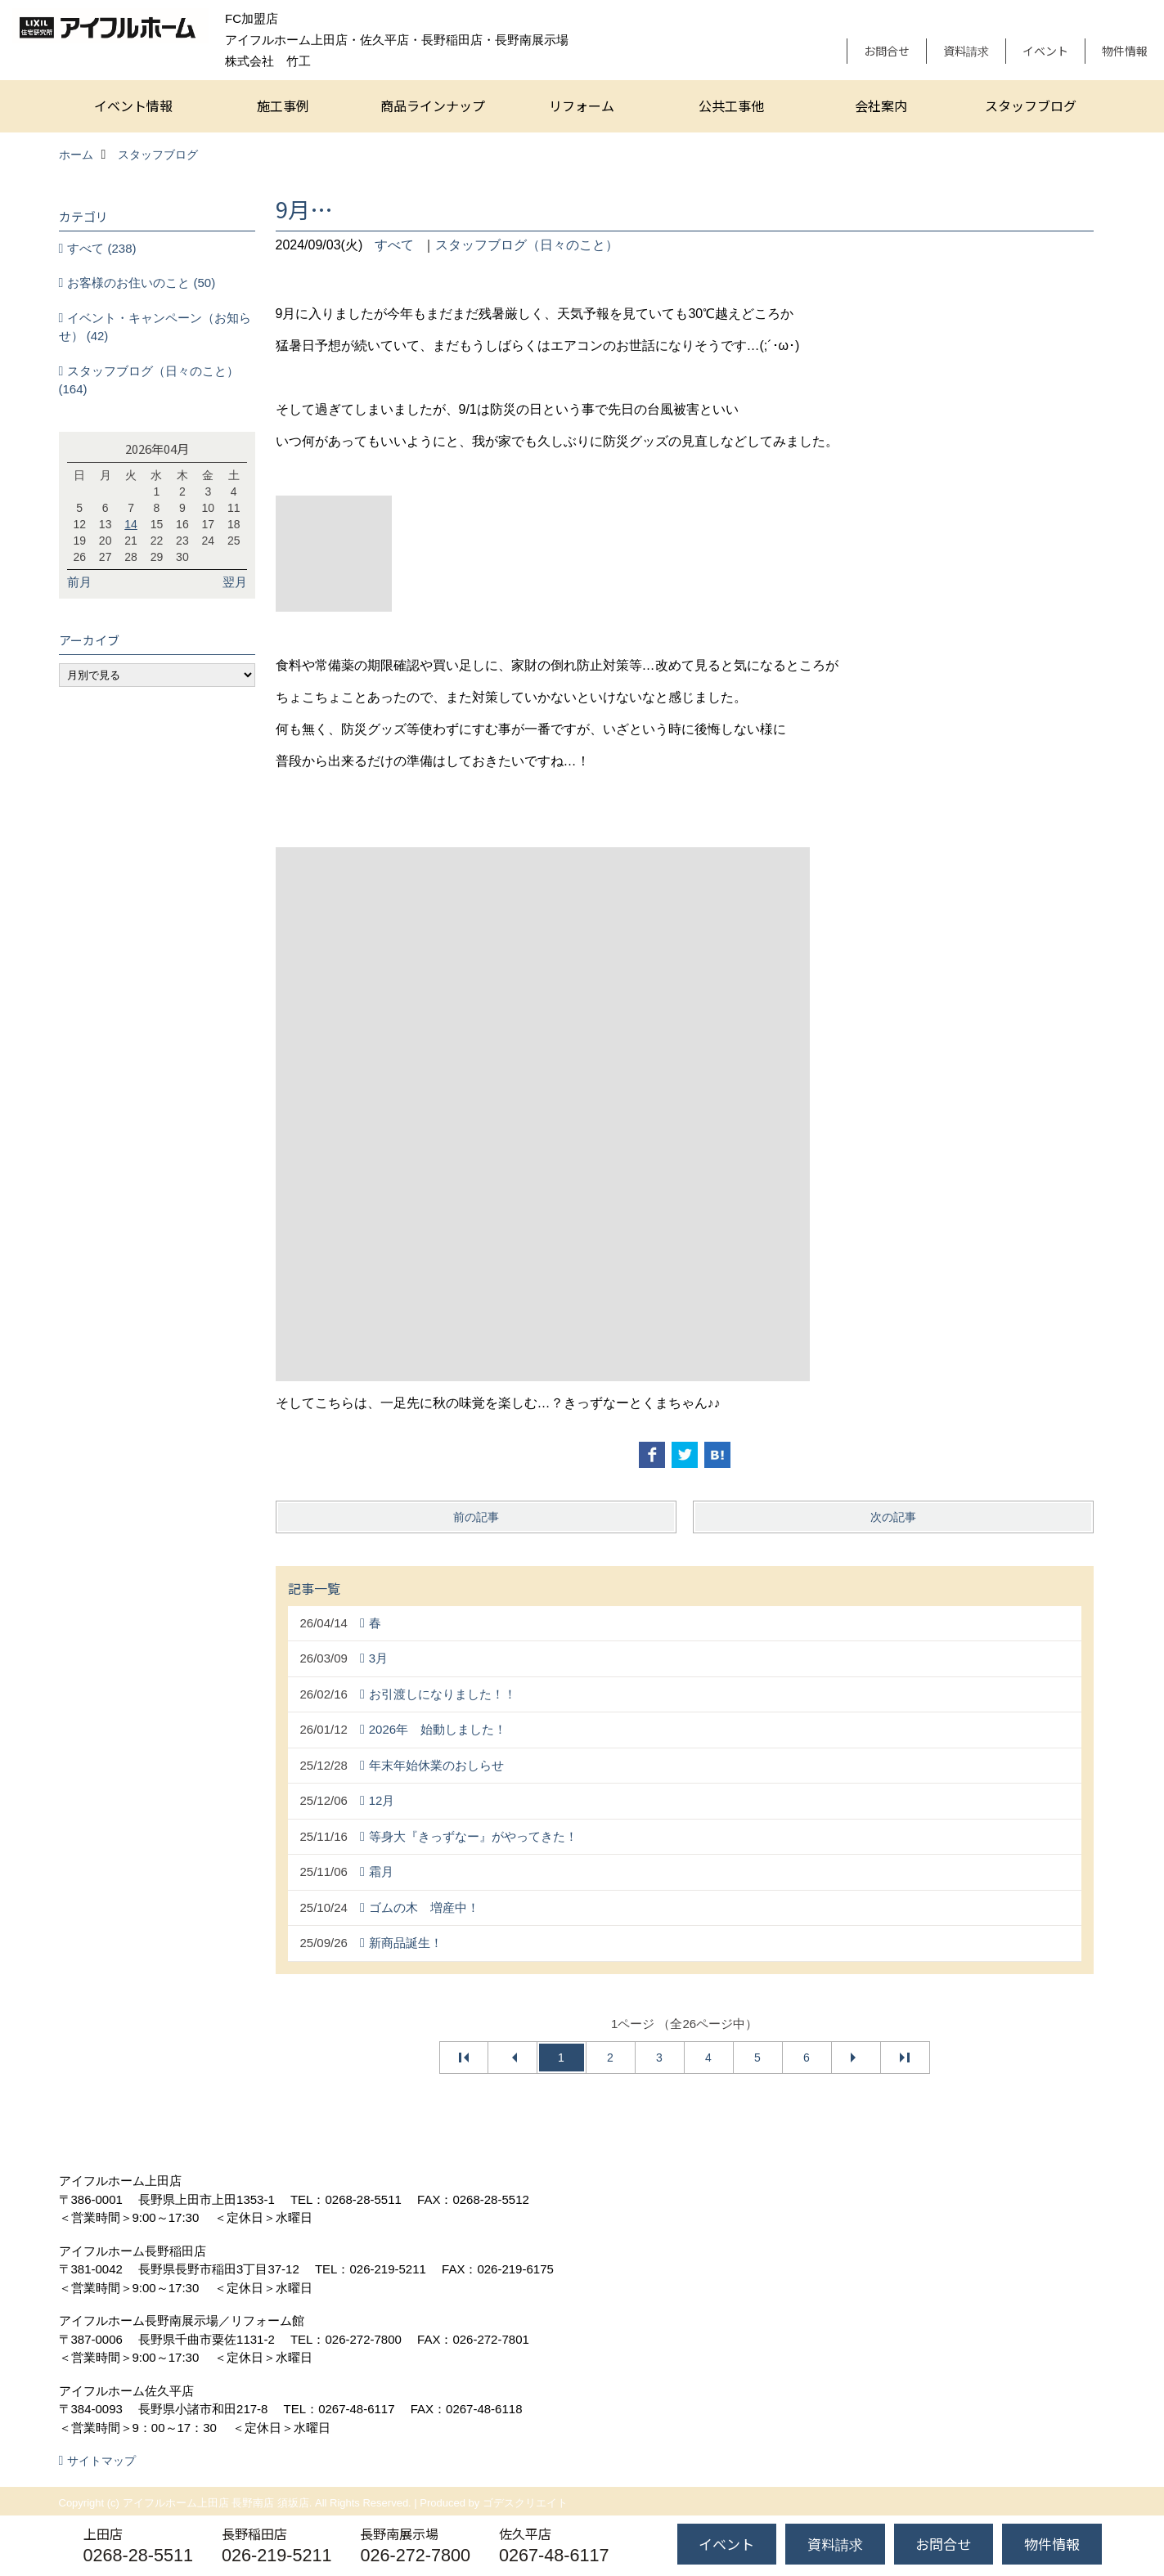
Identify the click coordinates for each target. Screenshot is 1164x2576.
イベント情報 (133, 105)
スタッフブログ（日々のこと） (526, 245)
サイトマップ (101, 2460)
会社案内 (881, 105)
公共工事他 (731, 105)
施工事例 (283, 105)
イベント (1045, 51)
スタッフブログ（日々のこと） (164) (149, 380)
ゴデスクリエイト (525, 2503)
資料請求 (966, 51)
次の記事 (893, 1517)
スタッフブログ (1030, 105)
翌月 (234, 582)
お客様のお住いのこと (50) (141, 282)
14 (130, 524)
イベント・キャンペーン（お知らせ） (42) (155, 327)
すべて (394, 245)
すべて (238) (101, 248)
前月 (79, 582)
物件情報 (1125, 51)
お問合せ (887, 51)
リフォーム (581, 105)
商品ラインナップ (432, 105)
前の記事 (476, 1517)
